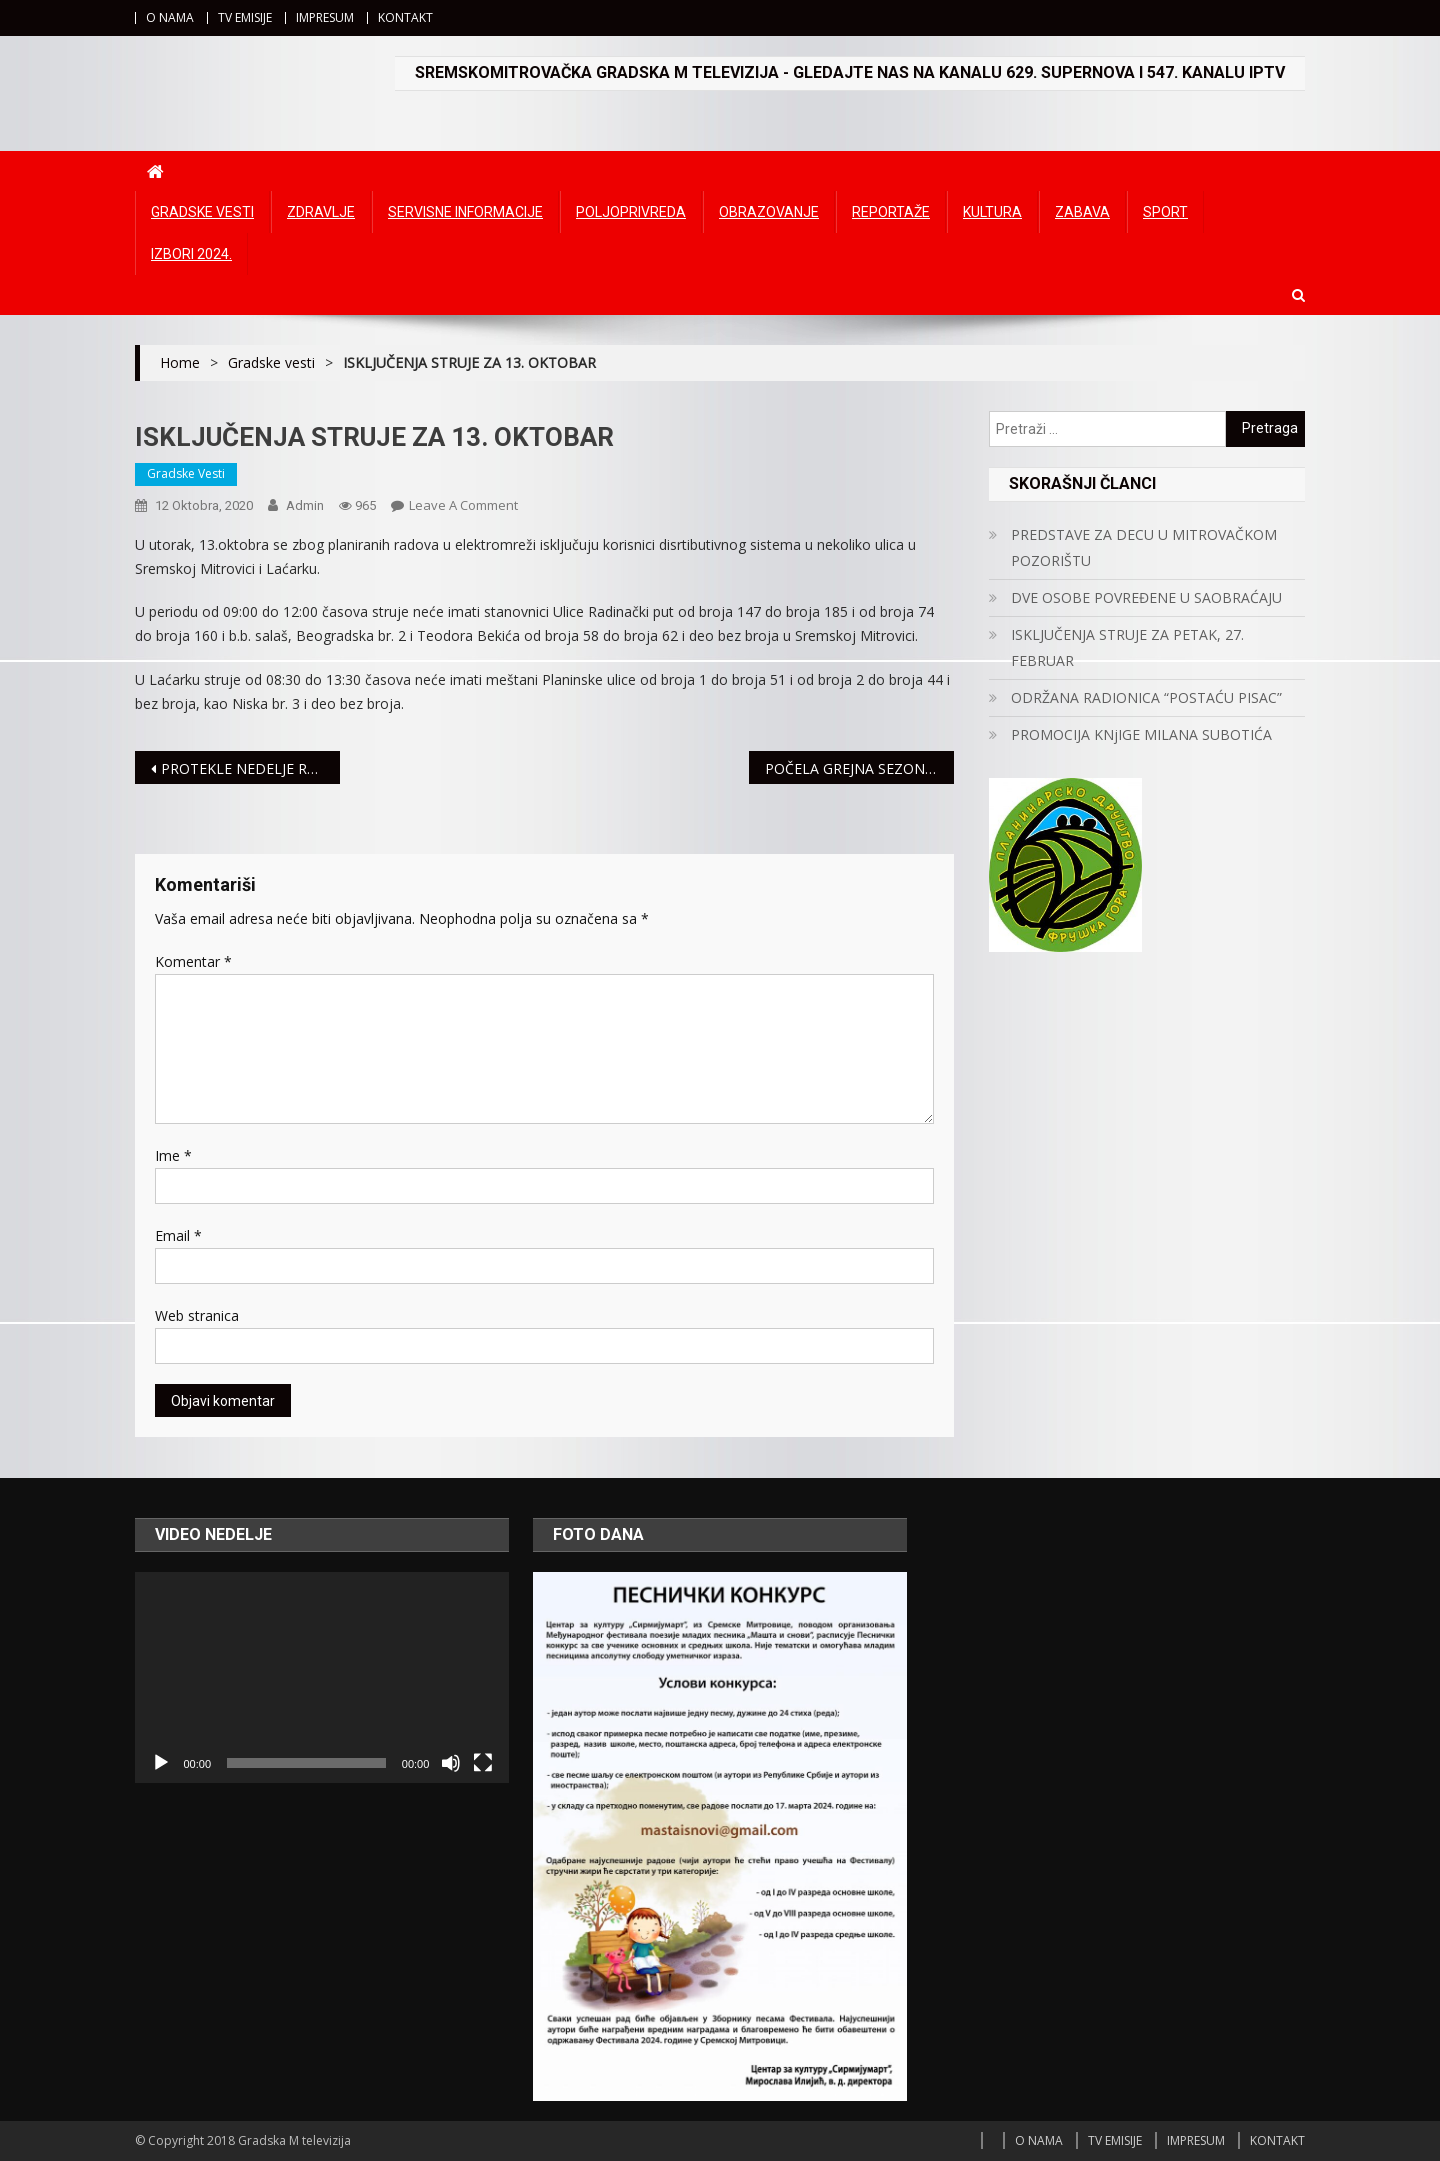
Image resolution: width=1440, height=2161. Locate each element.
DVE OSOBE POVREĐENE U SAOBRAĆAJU (1146, 597)
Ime (173, 1155)
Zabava (1082, 212)
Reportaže (891, 212)
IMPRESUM (325, 17)
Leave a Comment (463, 505)
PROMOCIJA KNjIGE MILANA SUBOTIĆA (1141, 734)
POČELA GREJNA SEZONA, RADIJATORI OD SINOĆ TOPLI (859, 768)
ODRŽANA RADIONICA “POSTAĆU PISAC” (1146, 697)
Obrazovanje (769, 212)
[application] (322, 1677)
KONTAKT (405, 17)
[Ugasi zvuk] (451, 1763)
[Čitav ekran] (483, 1763)
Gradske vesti (202, 212)
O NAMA (170, 17)
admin (305, 505)
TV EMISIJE (245, 17)
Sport (1165, 212)
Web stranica (197, 1315)
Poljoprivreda (631, 212)
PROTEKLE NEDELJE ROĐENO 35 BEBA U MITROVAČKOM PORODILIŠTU (250, 768)
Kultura (992, 212)
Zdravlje (321, 212)
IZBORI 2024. (191, 254)
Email (178, 1235)
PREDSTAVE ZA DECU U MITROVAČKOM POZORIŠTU (1144, 547)
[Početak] (161, 1763)
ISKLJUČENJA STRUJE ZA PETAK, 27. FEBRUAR (1127, 647)
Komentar (193, 961)
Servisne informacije (465, 212)
